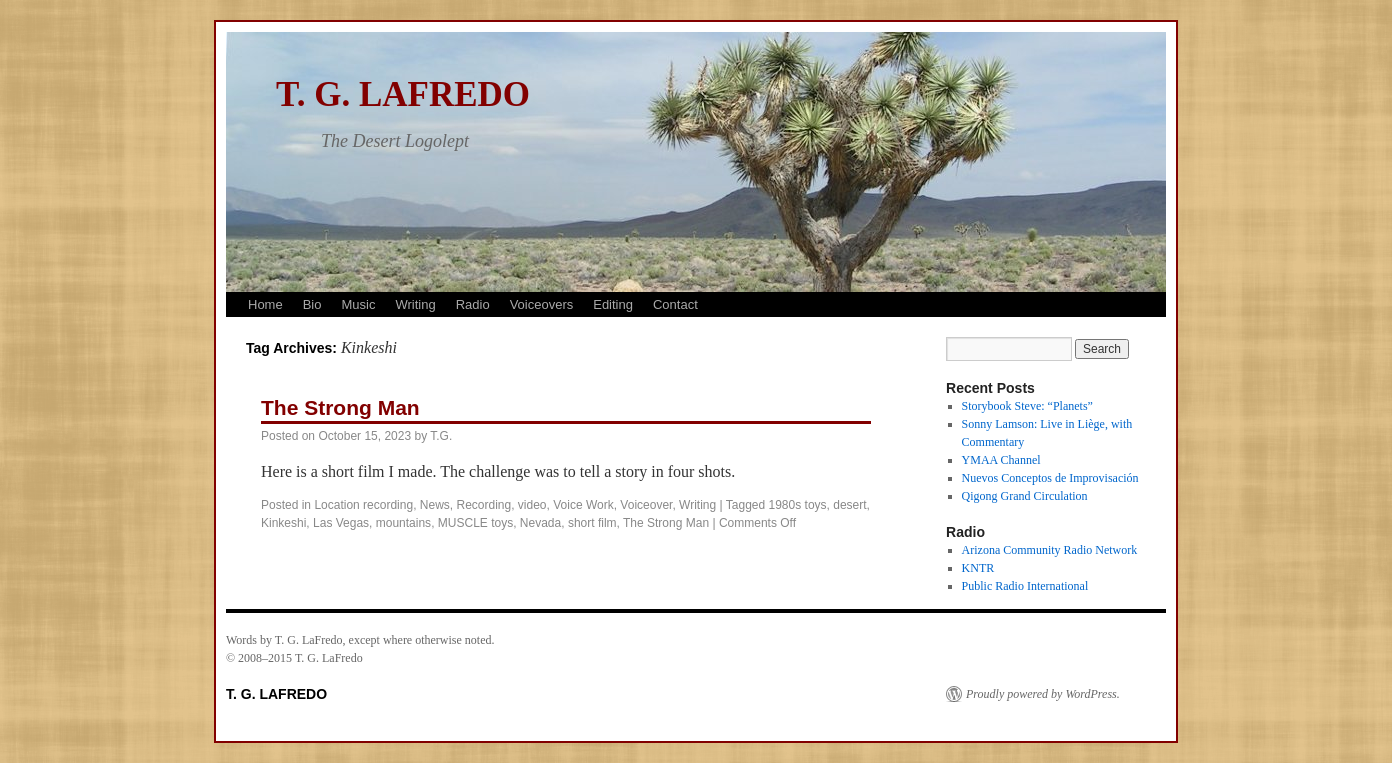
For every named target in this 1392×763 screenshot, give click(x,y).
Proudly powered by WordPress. (1043, 694)
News (435, 505)
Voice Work (583, 505)
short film (592, 523)
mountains (403, 523)
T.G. (441, 436)
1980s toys (798, 505)
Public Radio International (1025, 586)
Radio (473, 304)
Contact (675, 304)
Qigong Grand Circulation (1025, 496)
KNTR (978, 568)
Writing (415, 304)
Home (265, 304)
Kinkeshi (283, 523)
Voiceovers (542, 304)
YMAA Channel (1001, 460)
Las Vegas (341, 523)
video (532, 505)
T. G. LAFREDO (403, 94)
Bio (312, 304)
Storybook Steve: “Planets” (1027, 406)
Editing (613, 304)
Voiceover (646, 505)
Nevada (540, 523)
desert (849, 505)
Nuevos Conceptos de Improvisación (1050, 478)
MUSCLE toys (475, 523)
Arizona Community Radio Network (1050, 550)
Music (358, 304)
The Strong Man (340, 407)
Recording (483, 505)
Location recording (363, 505)
